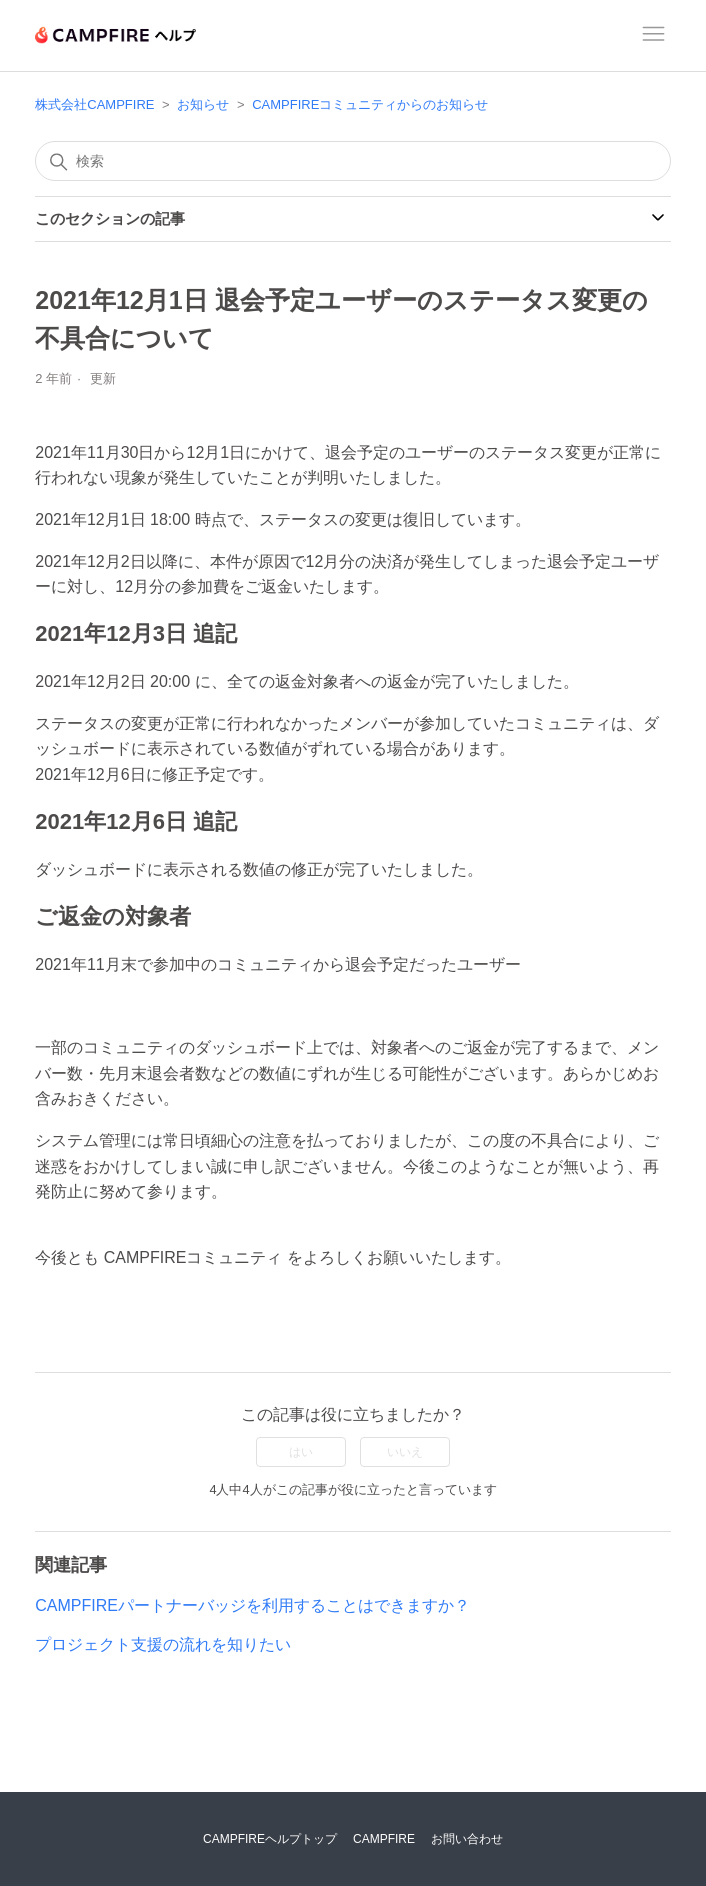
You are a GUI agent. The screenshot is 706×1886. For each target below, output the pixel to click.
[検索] (352, 161)
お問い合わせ (467, 1839)
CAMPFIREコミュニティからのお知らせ (370, 104)
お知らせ (203, 104)
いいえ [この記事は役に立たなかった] (405, 1452)
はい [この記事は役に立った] (301, 1452)
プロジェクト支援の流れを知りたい (163, 1644)
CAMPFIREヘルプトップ (270, 1839)
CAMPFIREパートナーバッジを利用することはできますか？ (252, 1605)
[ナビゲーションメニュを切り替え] (653, 36)
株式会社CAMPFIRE (94, 104)
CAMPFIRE (384, 1839)
